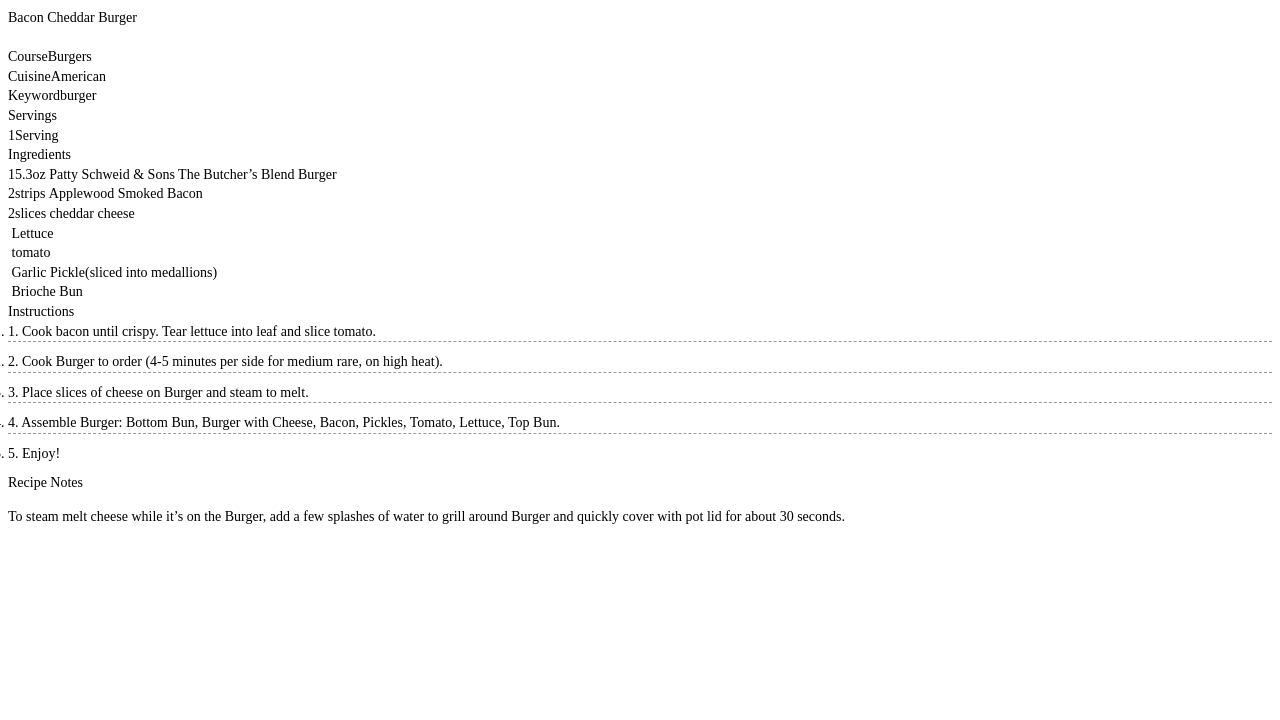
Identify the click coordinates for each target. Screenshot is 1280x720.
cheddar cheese (92, 213)
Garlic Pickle (48, 272)
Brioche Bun (47, 291)
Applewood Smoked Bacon (126, 193)
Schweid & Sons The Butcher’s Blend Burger (209, 174)
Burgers (70, 56)
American (78, 76)
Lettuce (33, 233)
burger (78, 95)
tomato (31, 252)
